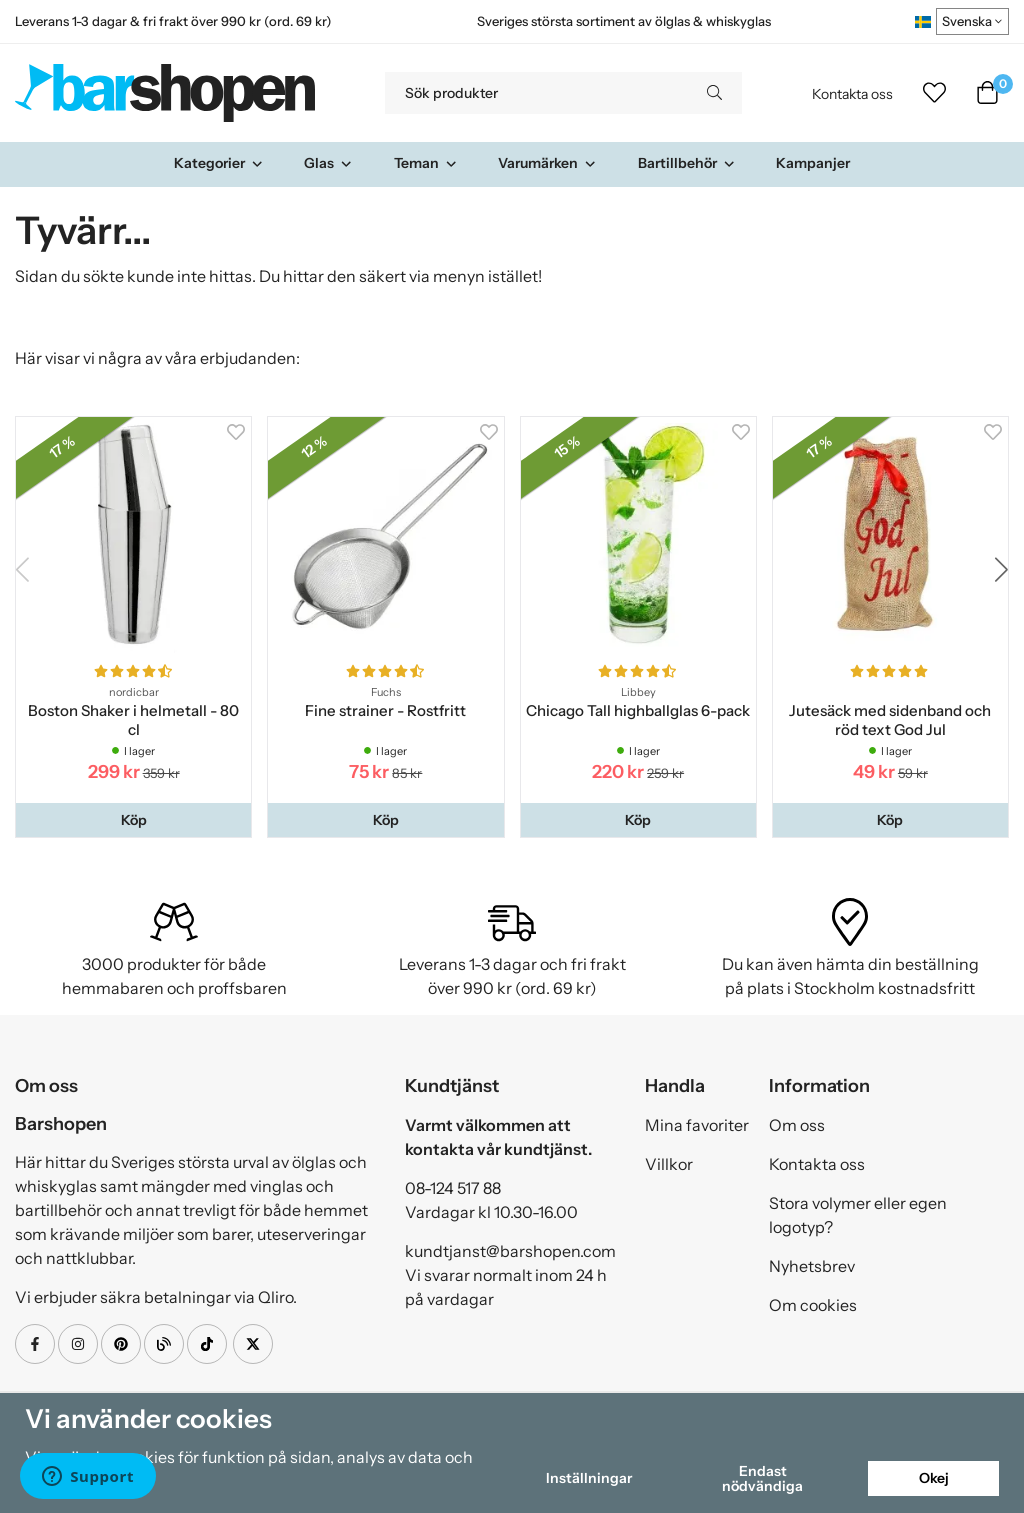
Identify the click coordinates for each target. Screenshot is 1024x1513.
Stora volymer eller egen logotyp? (858, 1215)
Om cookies (813, 1305)
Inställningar (589, 1478)
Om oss (797, 1125)
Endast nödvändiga (762, 1478)
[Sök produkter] (536, 93)
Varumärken (547, 163)
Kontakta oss (852, 94)
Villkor (669, 1164)
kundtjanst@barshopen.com (510, 1251)
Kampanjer (813, 163)
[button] (133, 820)
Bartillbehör (687, 163)
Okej (934, 1478)
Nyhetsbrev (812, 1266)
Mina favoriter (697, 1125)
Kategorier (219, 163)
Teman (426, 163)
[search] (714, 93)
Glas (328, 163)
